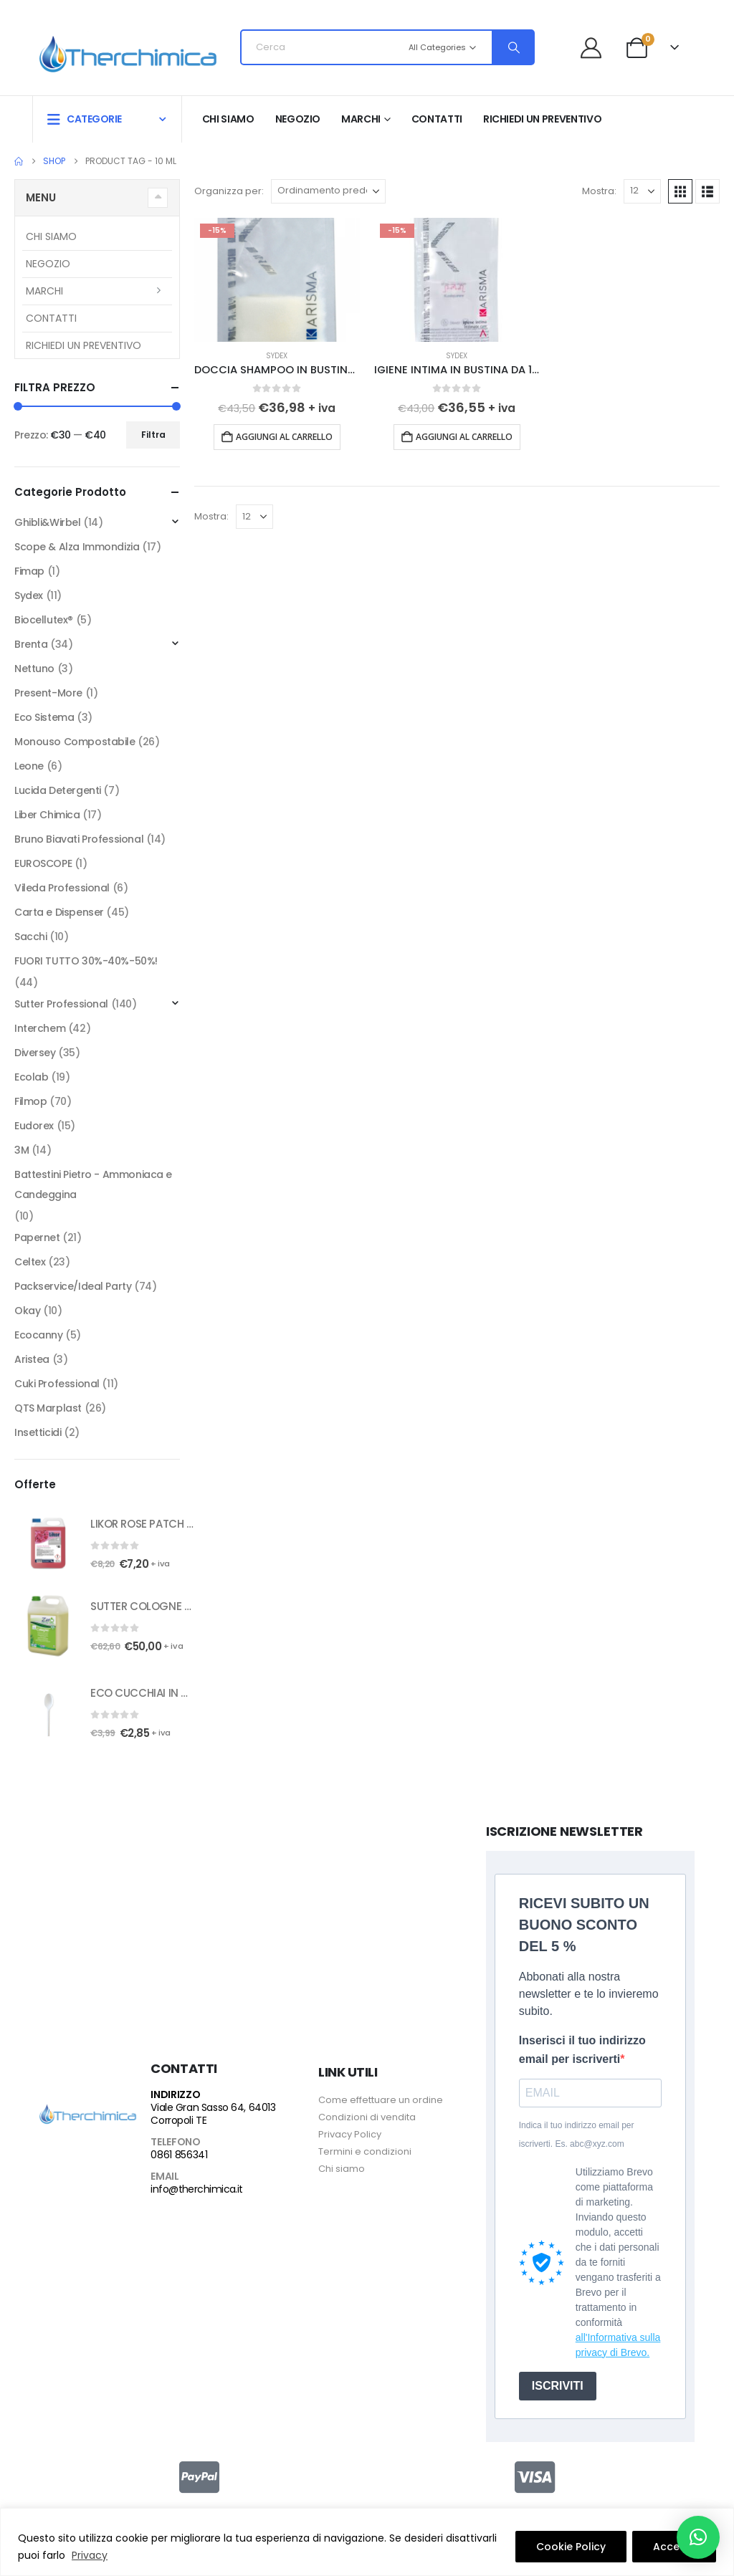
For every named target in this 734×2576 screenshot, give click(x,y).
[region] (367, 2542)
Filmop (30, 1101)
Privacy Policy (349, 2134)
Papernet (37, 1237)
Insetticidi (37, 1432)
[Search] (512, 47)
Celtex (29, 1262)
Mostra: (599, 191)
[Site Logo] (127, 51)
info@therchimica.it (196, 2189)
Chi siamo (228, 119)
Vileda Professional (62, 888)
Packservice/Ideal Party (72, 1286)
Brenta (30, 644)
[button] (680, 191)
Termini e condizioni (364, 2151)
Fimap (29, 571)
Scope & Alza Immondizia (76, 547)
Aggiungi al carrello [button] (284, 437)
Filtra (153, 434)
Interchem (39, 1028)
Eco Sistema (44, 717)
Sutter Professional (61, 1004)
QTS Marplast (48, 1408)
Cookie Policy (571, 2546)
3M (21, 1150)
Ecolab (31, 1077)
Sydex (276, 355)
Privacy (90, 2555)
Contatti (436, 119)
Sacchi (30, 936)
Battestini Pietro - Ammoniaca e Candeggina (93, 1184)
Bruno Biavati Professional (78, 839)
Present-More (48, 693)
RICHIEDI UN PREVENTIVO (542, 119)
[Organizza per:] (328, 191)
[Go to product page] (277, 280)
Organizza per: (229, 191)
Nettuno (34, 668)
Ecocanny (38, 1335)
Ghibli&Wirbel (47, 522)
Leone (29, 766)
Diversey (35, 1052)
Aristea (31, 1359)
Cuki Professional (57, 1383)
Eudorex (34, 1126)
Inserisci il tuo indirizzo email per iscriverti (582, 2049)
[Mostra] (642, 191)
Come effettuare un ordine (380, 2100)
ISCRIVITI (557, 2386)
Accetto (674, 2546)
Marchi (361, 119)
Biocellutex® (43, 620)
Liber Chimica (47, 815)
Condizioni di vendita (367, 2117)
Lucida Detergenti (57, 790)
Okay (27, 1310)
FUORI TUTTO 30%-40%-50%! (86, 961)
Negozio (298, 119)
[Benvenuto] (597, 47)
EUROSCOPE (43, 863)
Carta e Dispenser (59, 912)
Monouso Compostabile (74, 741)
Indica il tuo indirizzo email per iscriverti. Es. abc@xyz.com (576, 2134)
